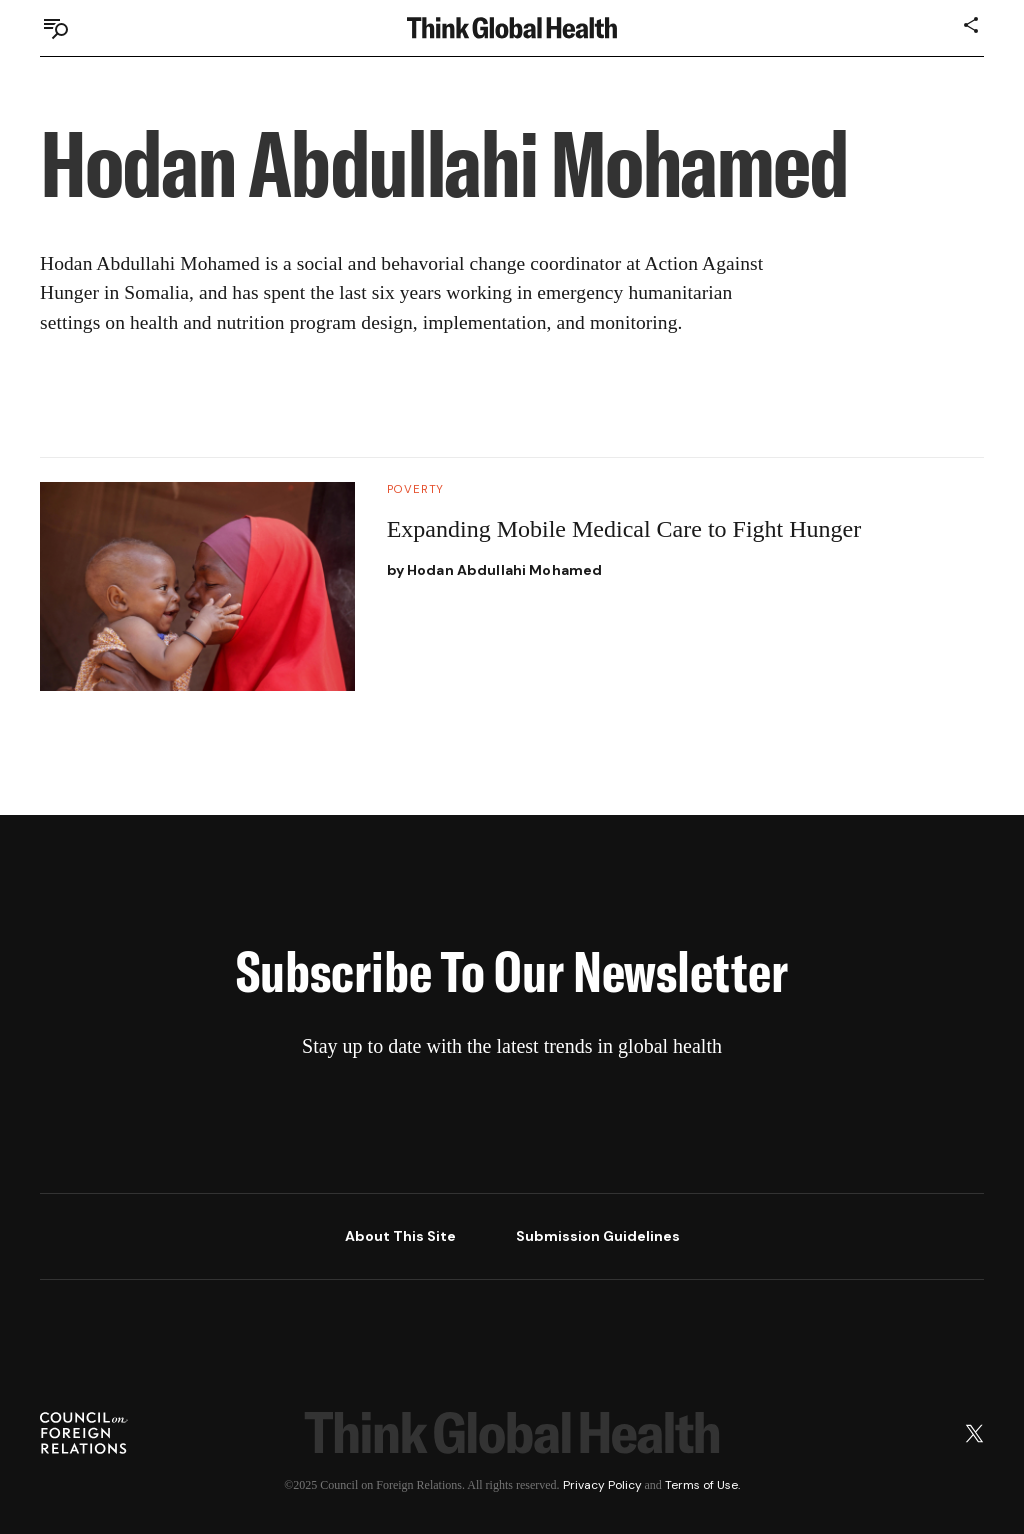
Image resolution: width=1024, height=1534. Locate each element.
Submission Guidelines (598, 1236)
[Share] (972, 25)
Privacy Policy (602, 1485)
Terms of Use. (702, 1485)
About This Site (400, 1236)
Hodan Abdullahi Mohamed (504, 570)
